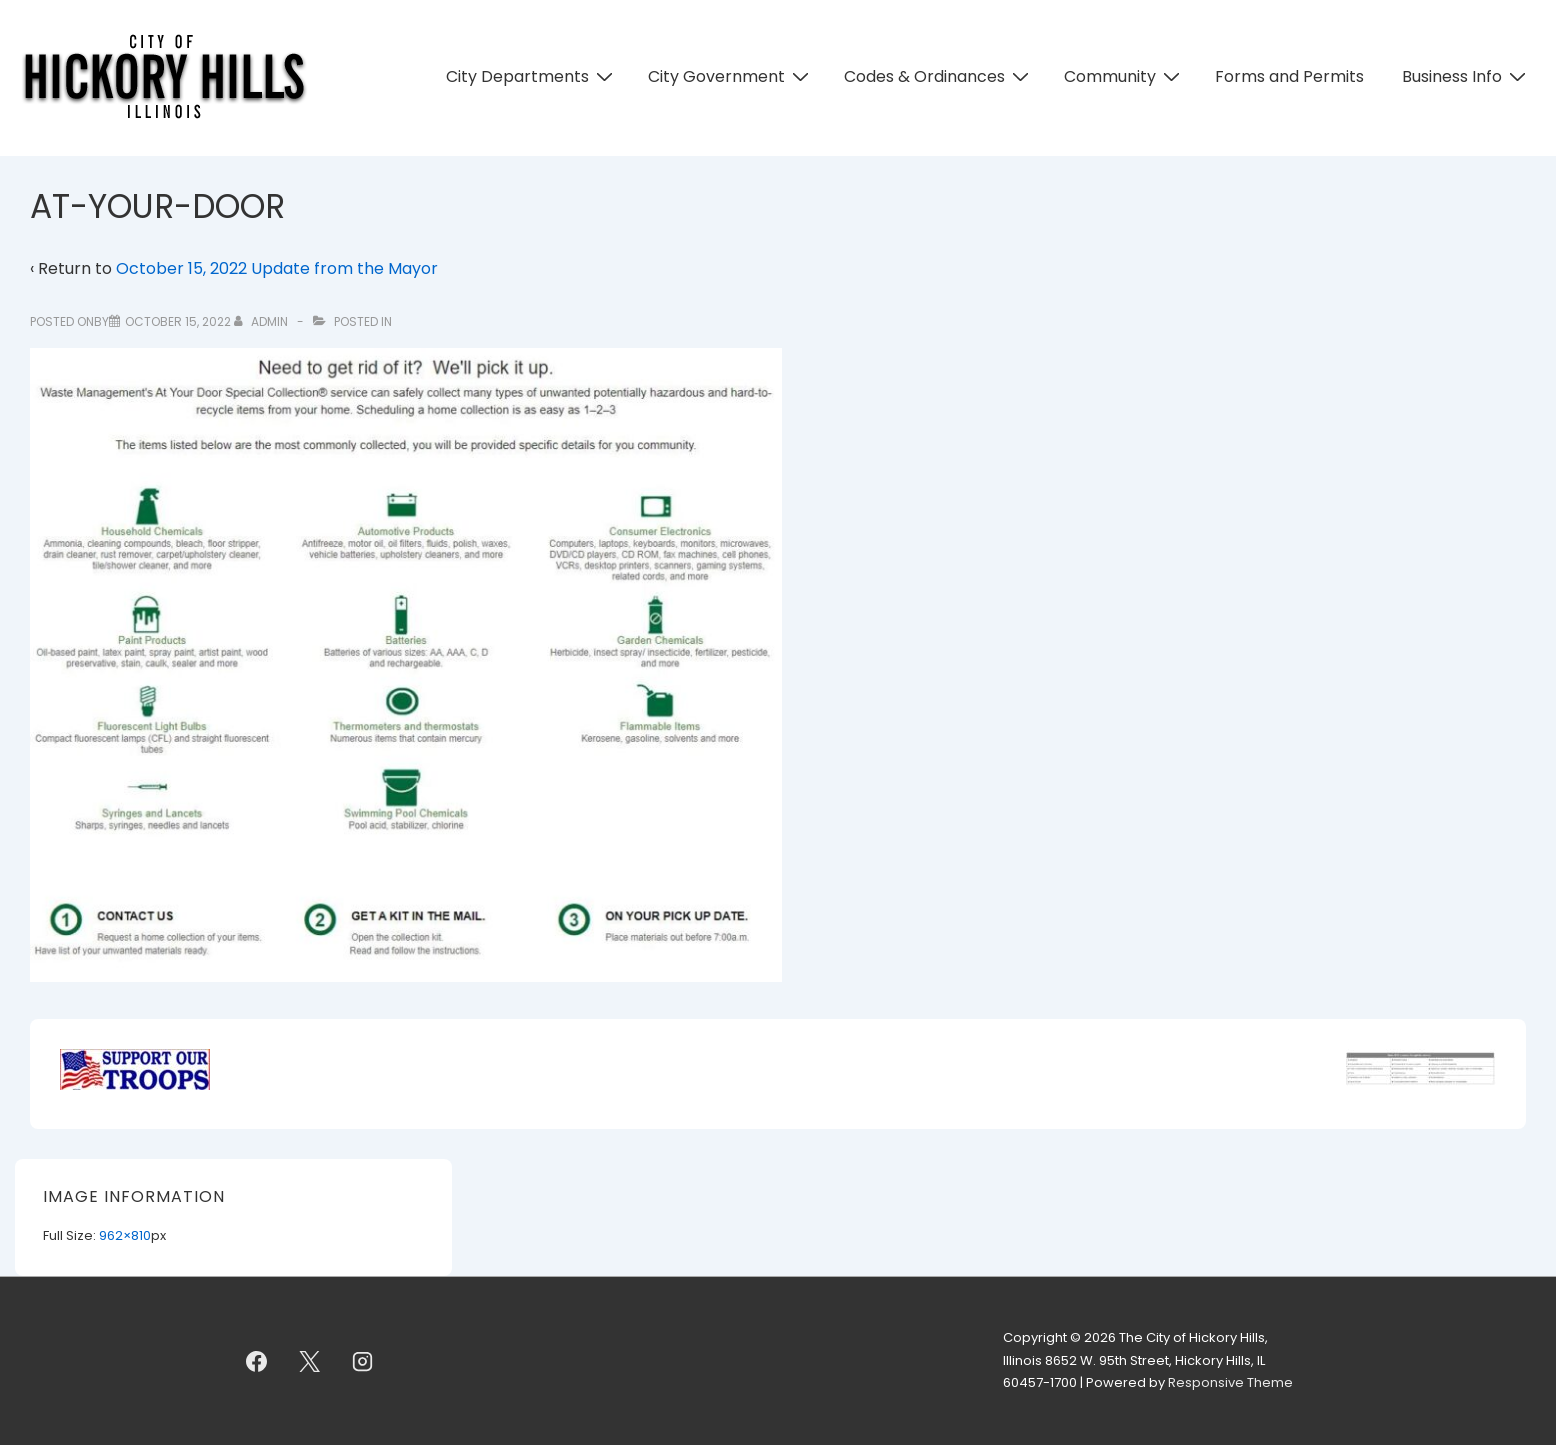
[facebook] (257, 1361)
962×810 (125, 1235)
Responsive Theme (1230, 1382)
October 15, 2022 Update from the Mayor (277, 268)
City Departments (532, 76)
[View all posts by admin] (262, 321)
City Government (731, 76)
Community (1124, 76)
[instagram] (363, 1361)
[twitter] (310, 1361)
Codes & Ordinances (939, 76)
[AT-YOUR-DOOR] (178, 321)
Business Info (1466, 76)
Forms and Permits (1289, 76)
